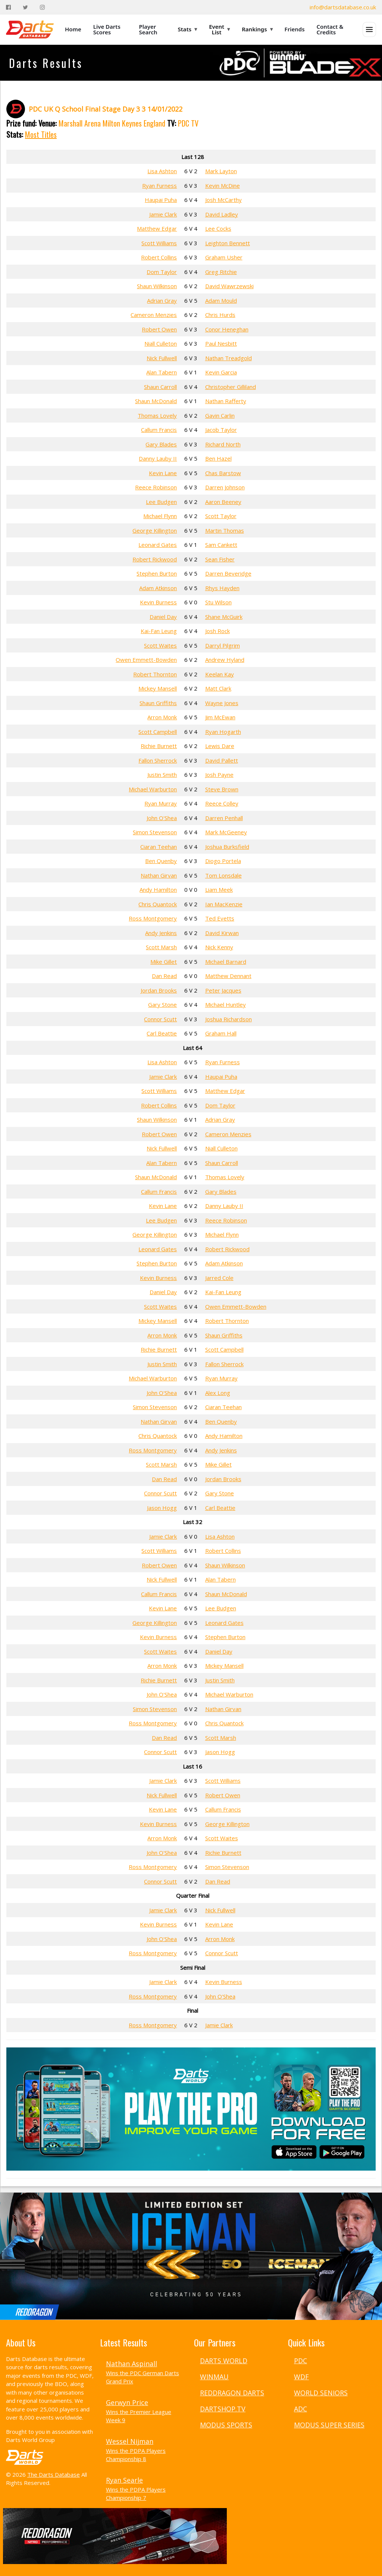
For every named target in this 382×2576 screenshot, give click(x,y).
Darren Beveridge (228, 573)
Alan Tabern (161, 372)
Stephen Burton (157, 573)
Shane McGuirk (223, 616)
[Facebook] (8, 7)
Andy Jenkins (161, 933)
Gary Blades (161, 444)
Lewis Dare (219, 746)
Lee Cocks (218, 228)
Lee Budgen (161, 501)
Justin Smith (162, 774)
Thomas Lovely (157, 415)
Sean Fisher (220, 559)
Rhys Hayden (222, 588)
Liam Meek (219, 889)
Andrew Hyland (224, 659)
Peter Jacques (223, 990)
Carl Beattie (162, 1033)
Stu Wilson (218, 602)
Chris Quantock (157, 904)
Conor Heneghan (226, 329)
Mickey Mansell (157, 688)
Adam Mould (221, 300)
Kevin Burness (158, 602)
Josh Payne (219, 774)
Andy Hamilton (158, 889)
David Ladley (221, 214)
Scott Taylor (221, 516)
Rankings (257, 29)
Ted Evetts (219, 918)
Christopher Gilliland (230, 386)
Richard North (223, 444)
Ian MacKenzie (223, 904)
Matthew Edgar (157, 228)
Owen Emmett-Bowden (146, 659)
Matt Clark (218, 688)
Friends (295, 29)
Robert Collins (159, 257)
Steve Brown (221, 789)
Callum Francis (159, 429)
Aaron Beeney (223, 501)
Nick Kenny (219, 947)
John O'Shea (162, 818)
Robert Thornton (155, 674)
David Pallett (221, 760)
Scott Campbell (157, 731)
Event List (219, 29)
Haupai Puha (161, 199)
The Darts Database (53, 2474)
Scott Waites (160, 645)
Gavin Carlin (220, 415)
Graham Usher (223, 257)
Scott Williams (159, 243)
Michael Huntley (225, 1004)
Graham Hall (221, 1033)
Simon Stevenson (155, 832)
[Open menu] (369, 29)
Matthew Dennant (228, 975)
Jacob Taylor (221, 429)
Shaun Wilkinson (157, 286)
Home (73, 29)
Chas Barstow (223, 473)
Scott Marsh (161, 947)
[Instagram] (42, 7)
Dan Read (164, 975)
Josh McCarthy (223, 199)
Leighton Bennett (227, 243)
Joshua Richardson (228, 1019)
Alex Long (217, 1392)
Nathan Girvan (159, 875)
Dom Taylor (162, 271)
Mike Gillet (163, 961)
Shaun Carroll (160, 386)
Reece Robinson (156, 487)
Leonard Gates (157, 544)
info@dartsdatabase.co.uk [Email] (343, 7)
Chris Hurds (220, 314)
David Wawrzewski (229, 286)
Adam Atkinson (158, 588)
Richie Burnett (159, 746)
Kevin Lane (163, 473)
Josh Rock (217, 631)
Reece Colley (221, 803)
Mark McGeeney (226, 832)
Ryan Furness (159, 185)
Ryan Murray (160, 803)
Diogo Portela (223, 861)
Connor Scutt (160, 1019)
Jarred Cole (219, 1277)
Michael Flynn (160, 516)
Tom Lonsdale (223, 875)
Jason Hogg (162, 1507)
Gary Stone (162, 1004)
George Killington (154, 530)
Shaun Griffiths (158, 703)
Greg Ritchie (221, 271)
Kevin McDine (222, 185)
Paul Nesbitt (221, 343)
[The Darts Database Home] (30, 29)
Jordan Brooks (159, 990)
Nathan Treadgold (228, 358)
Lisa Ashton (162, 171)
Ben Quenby (161, 861)
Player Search (148, 29)
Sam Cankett (221, 544)
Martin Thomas (224, 530)
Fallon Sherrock (157, 760)
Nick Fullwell (162, 358)
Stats (187, 29)
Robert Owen (159, 329)
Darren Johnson (225, 487)
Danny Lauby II (158, 458)
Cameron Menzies (154, 314)
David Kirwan (222, 933)
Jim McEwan (220, 717)
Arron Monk (162, 717)
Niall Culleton (160, 343)
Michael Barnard (225, 961)
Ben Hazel (218, 458)
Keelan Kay (219, 674)
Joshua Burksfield (227, 846)
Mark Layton (221, 171)
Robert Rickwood (154, 559)
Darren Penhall (224, 818)
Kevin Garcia (221, 372)
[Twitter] (25, 7)
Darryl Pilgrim (222, 645)
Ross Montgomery (153, 918)
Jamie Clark (163, 214)
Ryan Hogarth (223, 731)
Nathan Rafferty (225, 401)
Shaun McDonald (156, 401)
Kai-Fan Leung (159, 631)
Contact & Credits (330, 29)
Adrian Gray (162, 300)
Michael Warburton (153, 789)
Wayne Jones (221, 703)
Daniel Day (163, 616)
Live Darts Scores (106, 29)
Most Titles (41, 134)
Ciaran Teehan (158, 846)
